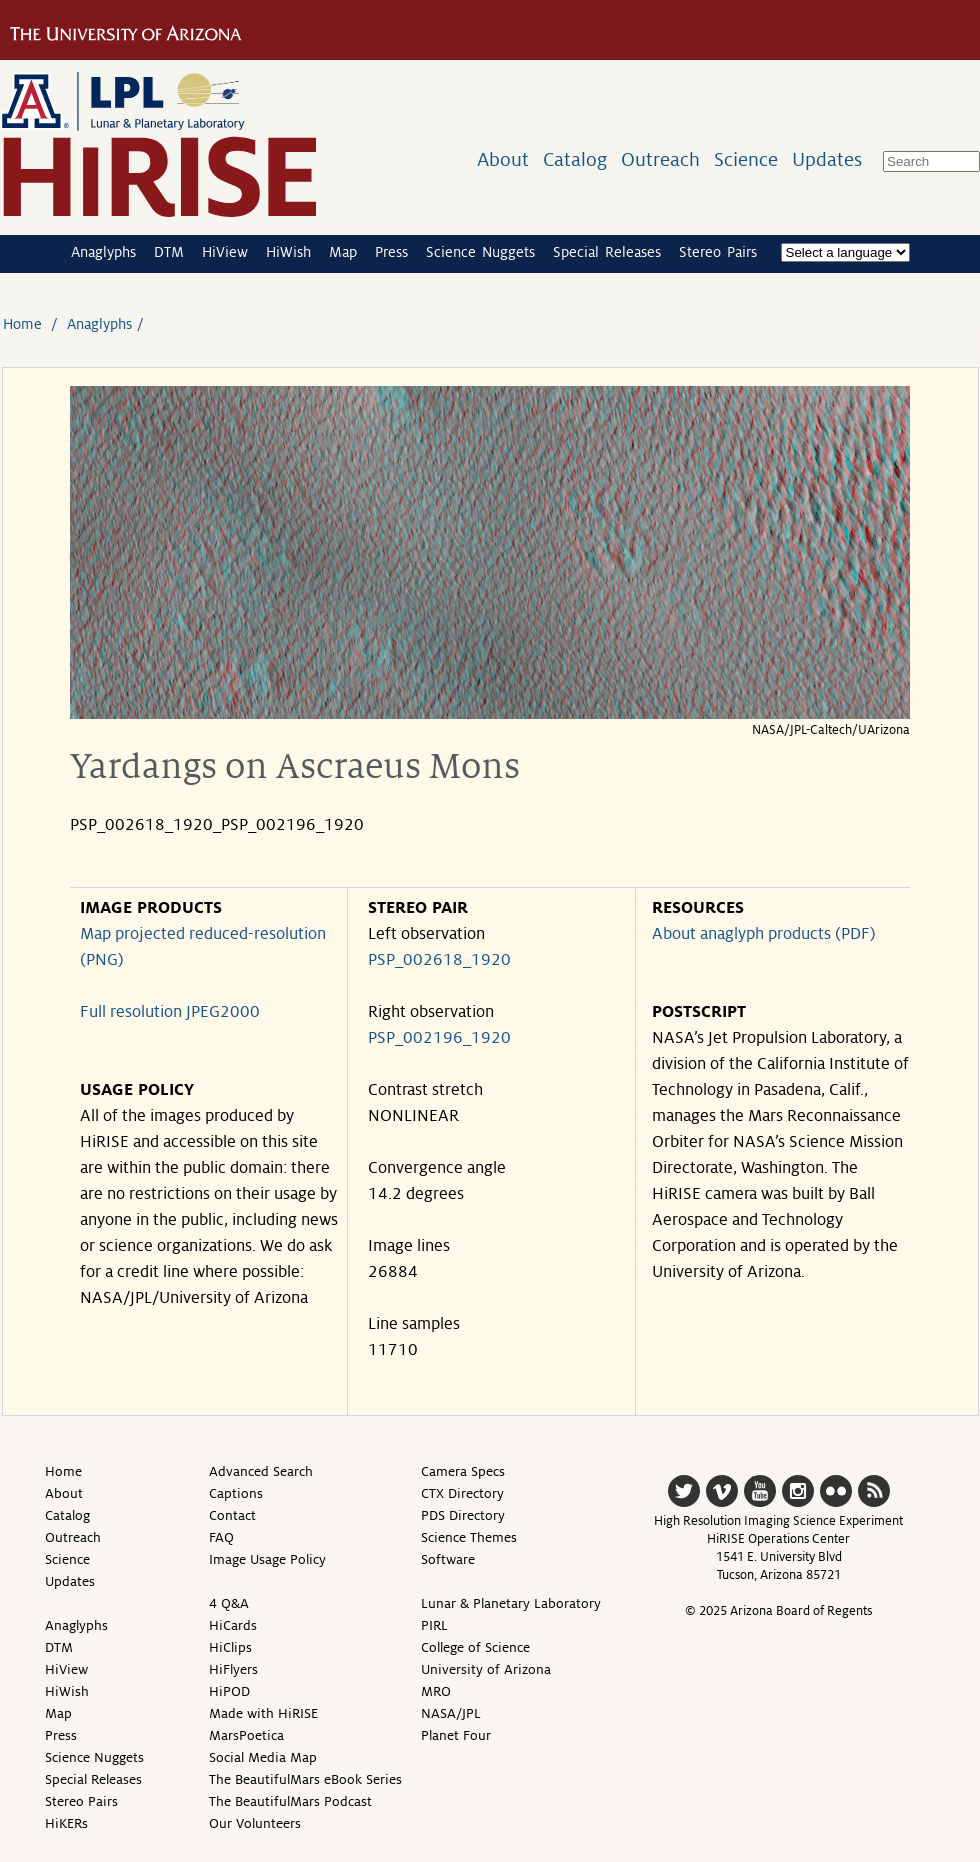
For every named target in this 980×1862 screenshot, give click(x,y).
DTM (169, 252)
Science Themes (469, 1537)
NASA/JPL (451, 1713)
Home (22, 324)
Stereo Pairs (718, 252)
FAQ (221, 1537)
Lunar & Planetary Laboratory (511, 1603)
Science (746, 159)
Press (391, 252)
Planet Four (456, 1735)
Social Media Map (263, 1757)
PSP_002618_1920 (439, 960)
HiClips (230, 1647)
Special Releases (607, 252)
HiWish (288, 252)
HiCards (233, 1625)
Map (343, 252)
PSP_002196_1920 (439, 1038)
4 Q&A (229, 1603)
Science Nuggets (480, 252)
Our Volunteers (255, 1823)
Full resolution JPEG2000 (170, 1012)
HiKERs (66, 1823)
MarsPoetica (246, 1735)
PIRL (434, 1625)
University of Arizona (486, 1669)
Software (448, 1559)
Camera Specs (463, 1471)
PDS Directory (463, 1515)
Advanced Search (261, 1471)
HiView (225, 252)
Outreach (660, 159)
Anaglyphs (103, 252)
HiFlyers (233, 1669)
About (503, 159)
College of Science (475, 1647)
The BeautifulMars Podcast (290, 1801)
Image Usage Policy (267, 1559)
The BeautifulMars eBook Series (305, 1779)
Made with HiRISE (263, 1713)
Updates (827, 159)
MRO (436, 1691)
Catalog (575, 159)
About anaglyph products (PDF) (764, 934)
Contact (232, 1515)
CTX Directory (462, 1493)
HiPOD (229, 1691)
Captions (236, 1493)
